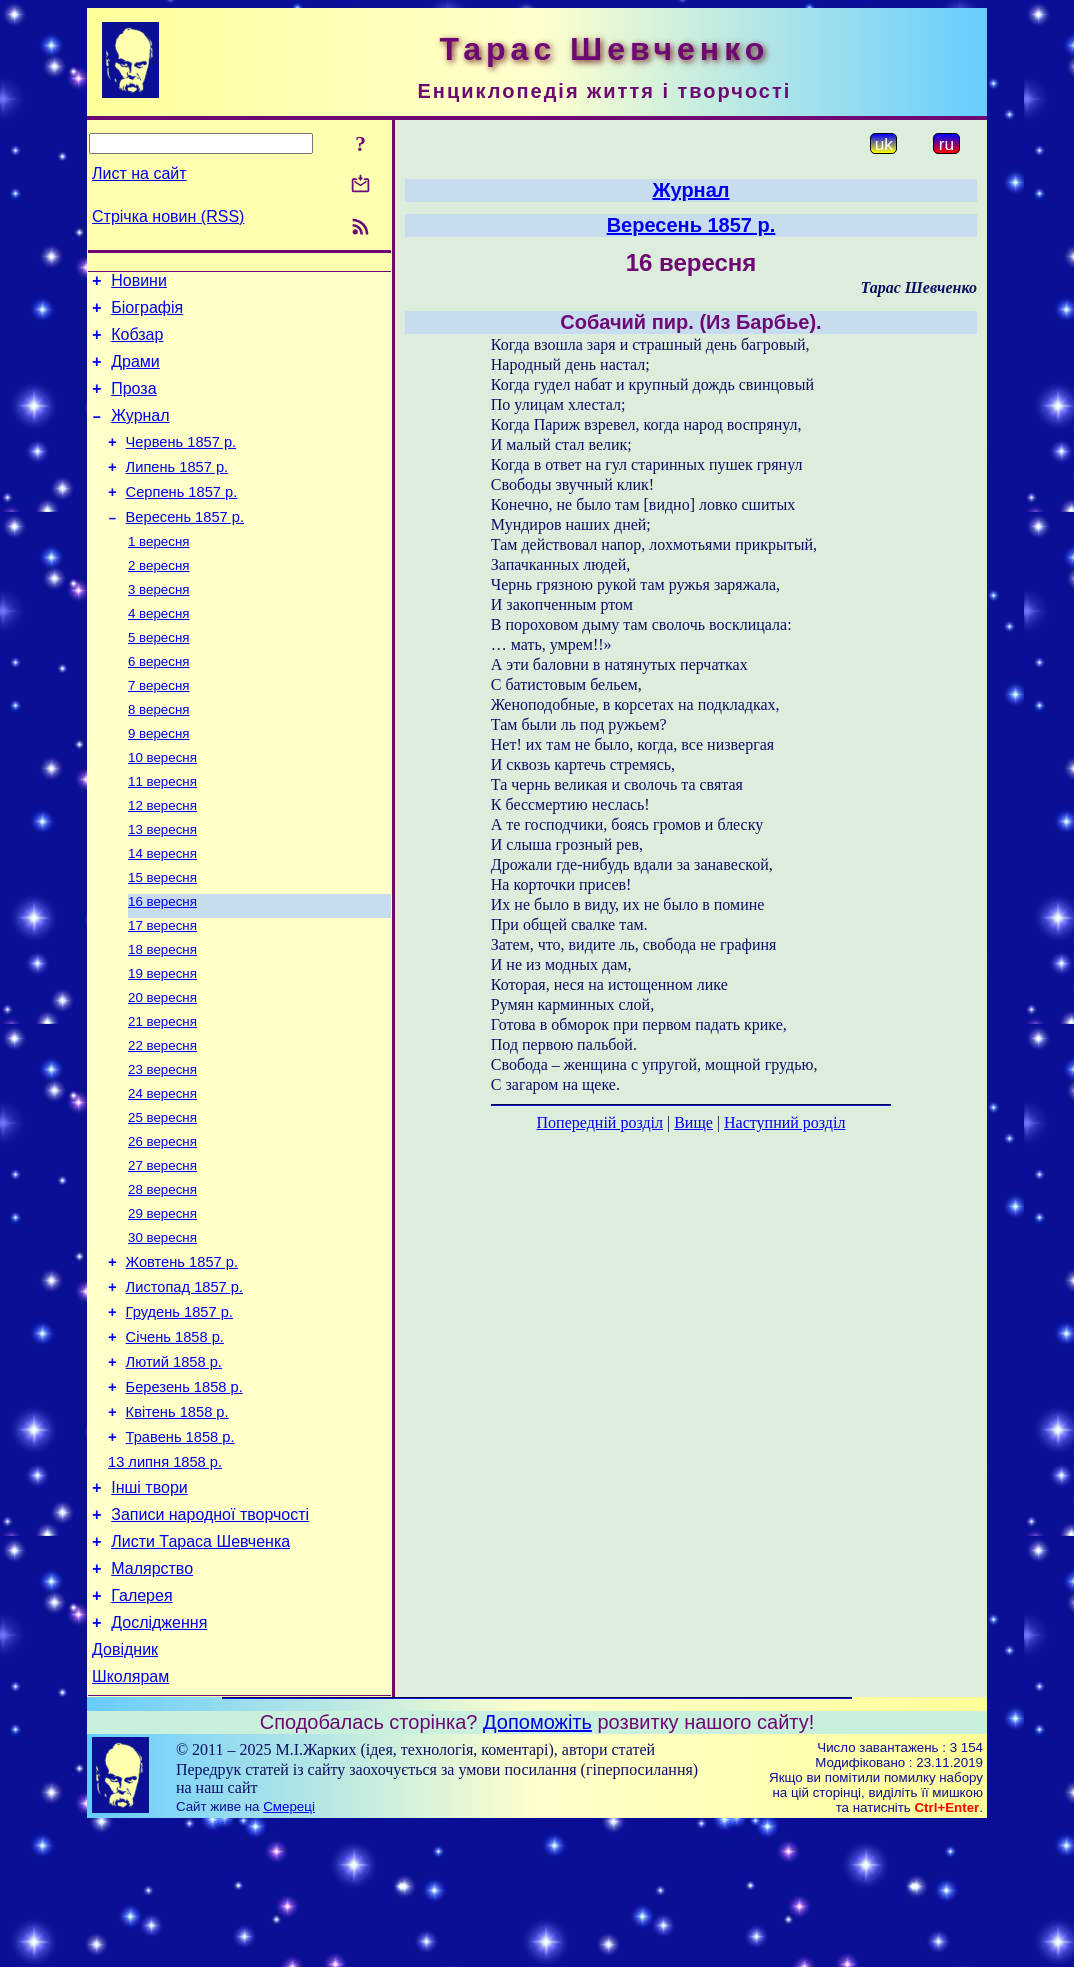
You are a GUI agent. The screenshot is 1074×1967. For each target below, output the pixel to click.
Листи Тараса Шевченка (200, 1667)
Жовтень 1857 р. (182, 1355)
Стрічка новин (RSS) (168, 216)
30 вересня (162, 1327)
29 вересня (162, 1301)
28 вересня (162, 1275)
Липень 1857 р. (177, 491)
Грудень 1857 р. (179, 1411)
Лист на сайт (139, 173)
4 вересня (159, 651)
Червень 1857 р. (181, 463)
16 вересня (162, 963)
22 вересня (162, 1119)
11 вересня (162, 833)
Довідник (125, 1787)
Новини (139, 283)
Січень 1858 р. (175, 1439)
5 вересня (159, 677)
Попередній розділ (600, 1122)
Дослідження (159, 1757)
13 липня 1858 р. (165, 1579)
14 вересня (162, 911)
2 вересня (159, 599)
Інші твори (149, 1607)
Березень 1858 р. (184, 1495)
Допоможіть (537, 1863)
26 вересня (162, 1223)
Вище (693, 1122)
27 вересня (162, 1249)
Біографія (147, 313)
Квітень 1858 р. (177, 1523)
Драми (135, 373)
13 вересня (162, 885)
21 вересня (162, 1093)
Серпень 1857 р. (182, 519)
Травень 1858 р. (180, 1551)
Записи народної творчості (210, 1637)
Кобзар (137, 343)
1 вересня (159, 573)
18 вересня (162, 1015)
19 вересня (162, 1041)
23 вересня (162, 1145)
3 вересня (159, 625)
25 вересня (162, 1197)
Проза (133, 403)
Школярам (130, 1817)
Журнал (140, 433)
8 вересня (159, 755)
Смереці (289, 1947)
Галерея (141, 1727)
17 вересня (162, 989)
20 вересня (162, 1067)
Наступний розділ (784, 1122)
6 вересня (159, 703)
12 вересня (162, 859)
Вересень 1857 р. (185, 547)
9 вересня (159, 781)
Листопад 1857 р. (184, 1383)
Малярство (152, 1697)
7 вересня (159, 729)
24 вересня (162, 1171)
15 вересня (162, 937)
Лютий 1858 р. (174, 1467)
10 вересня (162, 807)
